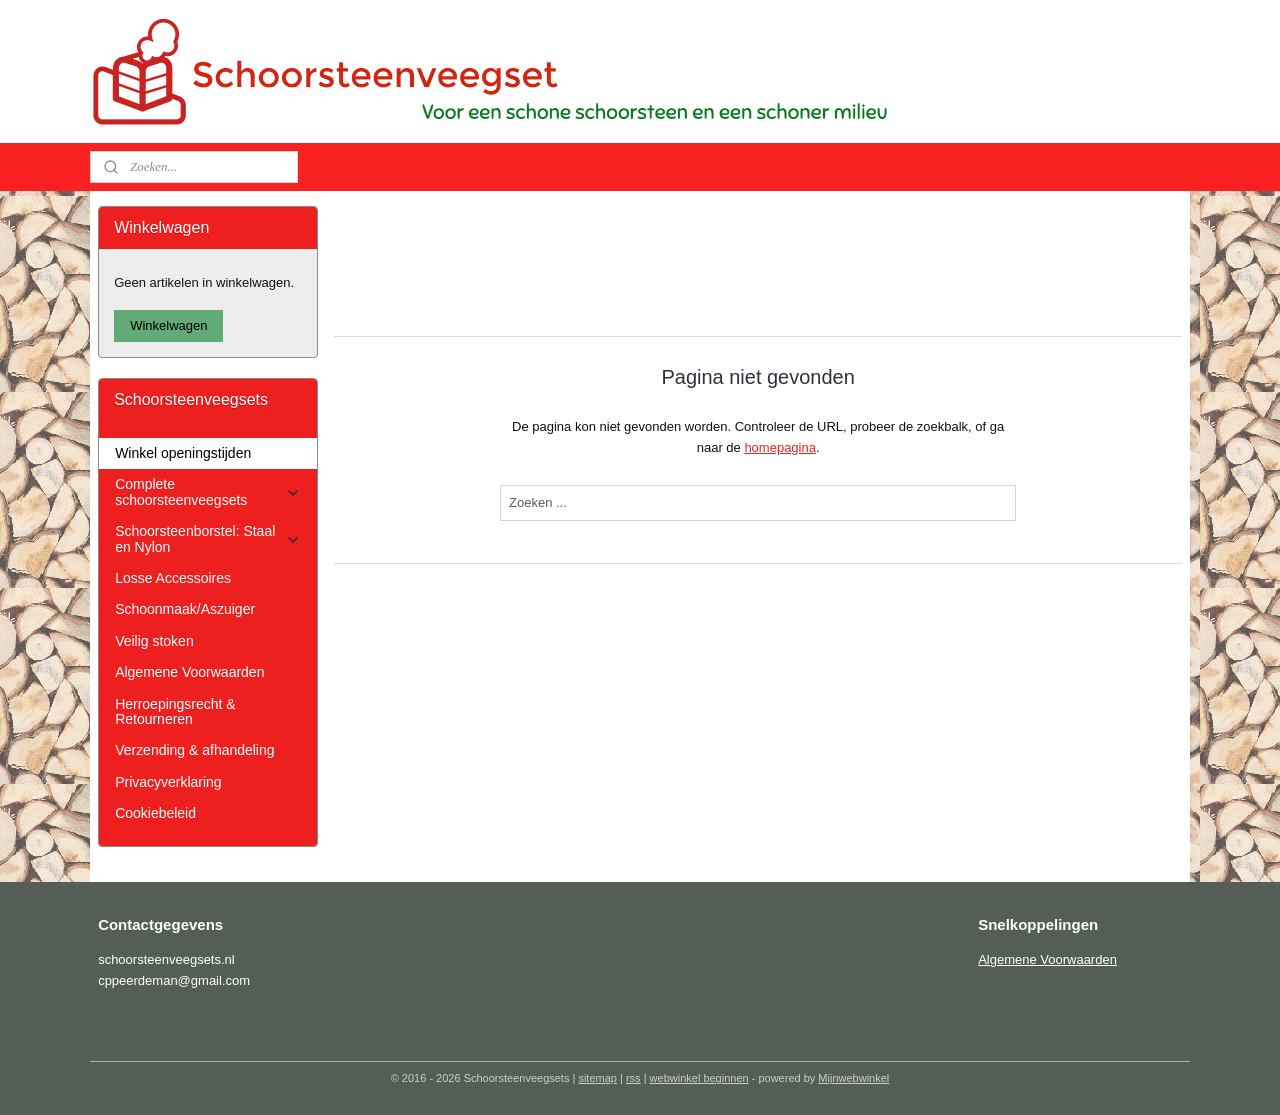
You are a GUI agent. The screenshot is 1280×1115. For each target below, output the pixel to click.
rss (633, 1078)
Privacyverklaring (168, 782)
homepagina (780, 447)
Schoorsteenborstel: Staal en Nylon (207, 538)
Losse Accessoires (173, 578)
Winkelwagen (168, 325)
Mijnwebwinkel (853, 1078)
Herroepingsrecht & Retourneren (175, 711)
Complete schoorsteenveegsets (207, 491)
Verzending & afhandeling (194, 750)
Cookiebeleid (155, 813)
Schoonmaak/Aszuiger (185, 609)
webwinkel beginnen (699, 1078)
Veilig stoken (154, 641)
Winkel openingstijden (183, 453)
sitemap (597, 1078)
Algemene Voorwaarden (189, 672)
